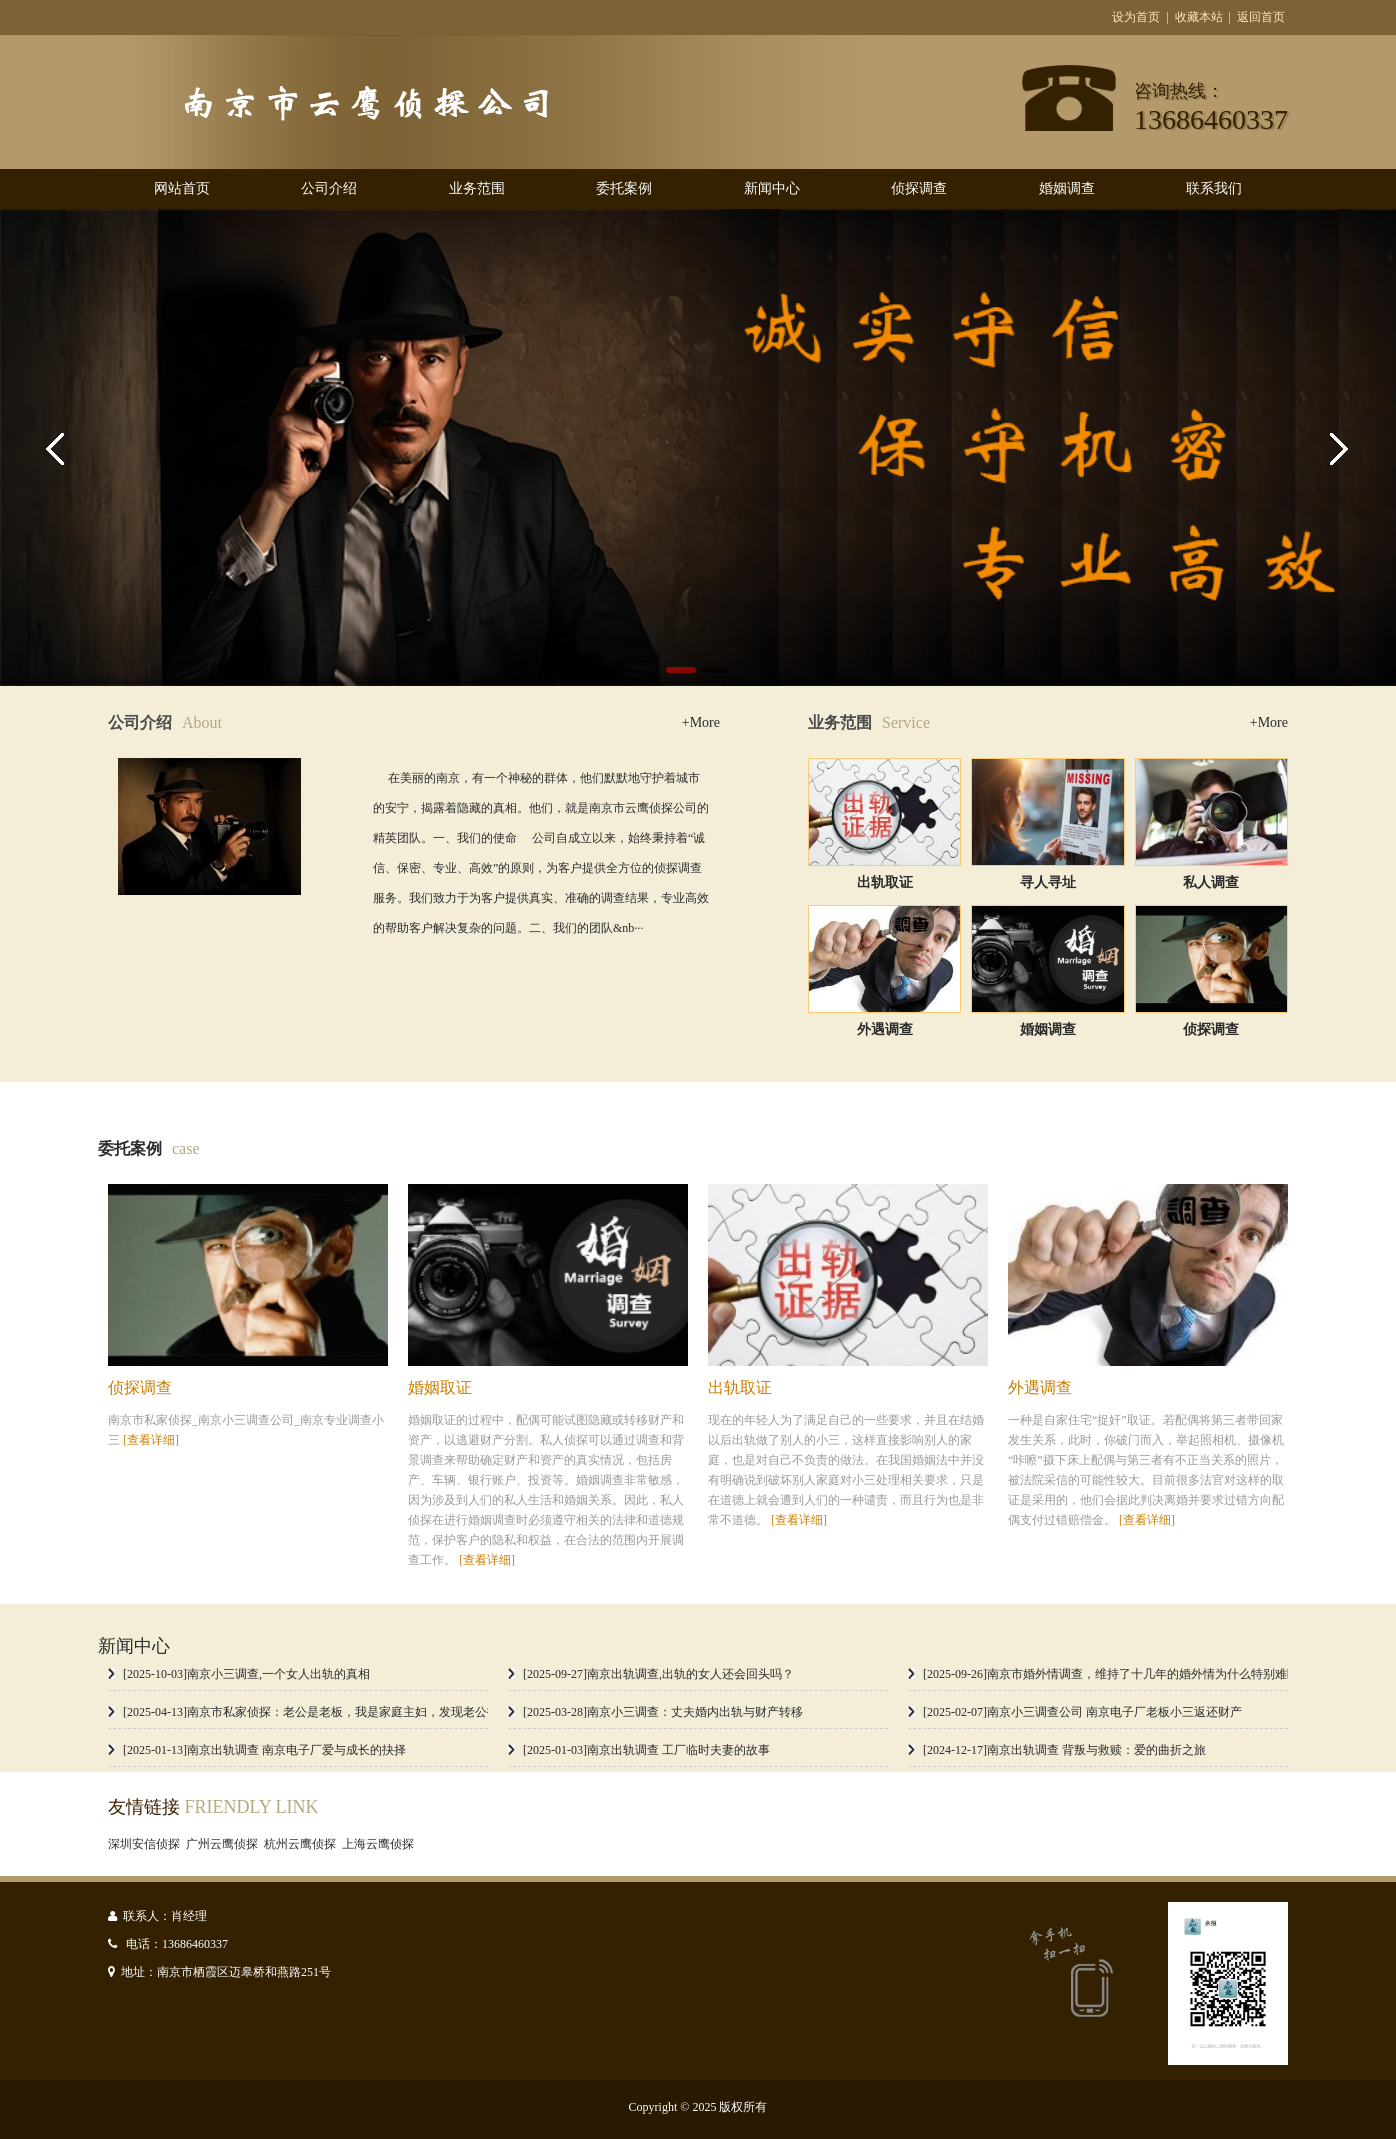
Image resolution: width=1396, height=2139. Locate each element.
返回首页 (1261, 17)
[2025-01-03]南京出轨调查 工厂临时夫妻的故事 (646, 1750)
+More (701, 722)
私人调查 (1211, 882)
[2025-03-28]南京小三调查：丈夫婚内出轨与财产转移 (663, 1712)
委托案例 (624, 188)
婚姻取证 (440, 1387)
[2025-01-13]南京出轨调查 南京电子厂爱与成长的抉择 (264, 1750)
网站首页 (182, 188)
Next (1336, 448)
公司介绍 (329, 188)
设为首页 (1136, 17)
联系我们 (1214, 188)
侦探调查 (919, 188)
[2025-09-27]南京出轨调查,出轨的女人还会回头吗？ (658, 1674)
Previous (60, 448)
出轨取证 (885, 882)
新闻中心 (772, 188)
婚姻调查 (1067, 188)
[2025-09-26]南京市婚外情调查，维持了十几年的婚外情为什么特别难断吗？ (1123, 1674)
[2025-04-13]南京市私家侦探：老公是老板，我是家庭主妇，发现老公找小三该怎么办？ (353, 1712)
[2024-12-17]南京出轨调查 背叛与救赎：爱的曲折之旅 (1064, 1750)
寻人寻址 (1048, 882)
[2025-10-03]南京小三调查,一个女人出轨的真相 (246, 1674)
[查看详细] (151, 1440)
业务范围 (477, 188)
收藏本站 (1199, 17)
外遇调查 (885, 1029)
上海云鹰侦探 (381, 1844)
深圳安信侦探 (147, 1844)
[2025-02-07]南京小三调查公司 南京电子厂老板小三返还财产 (1082, 1712)
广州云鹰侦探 (225, 1844)
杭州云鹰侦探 (303, 1844)
